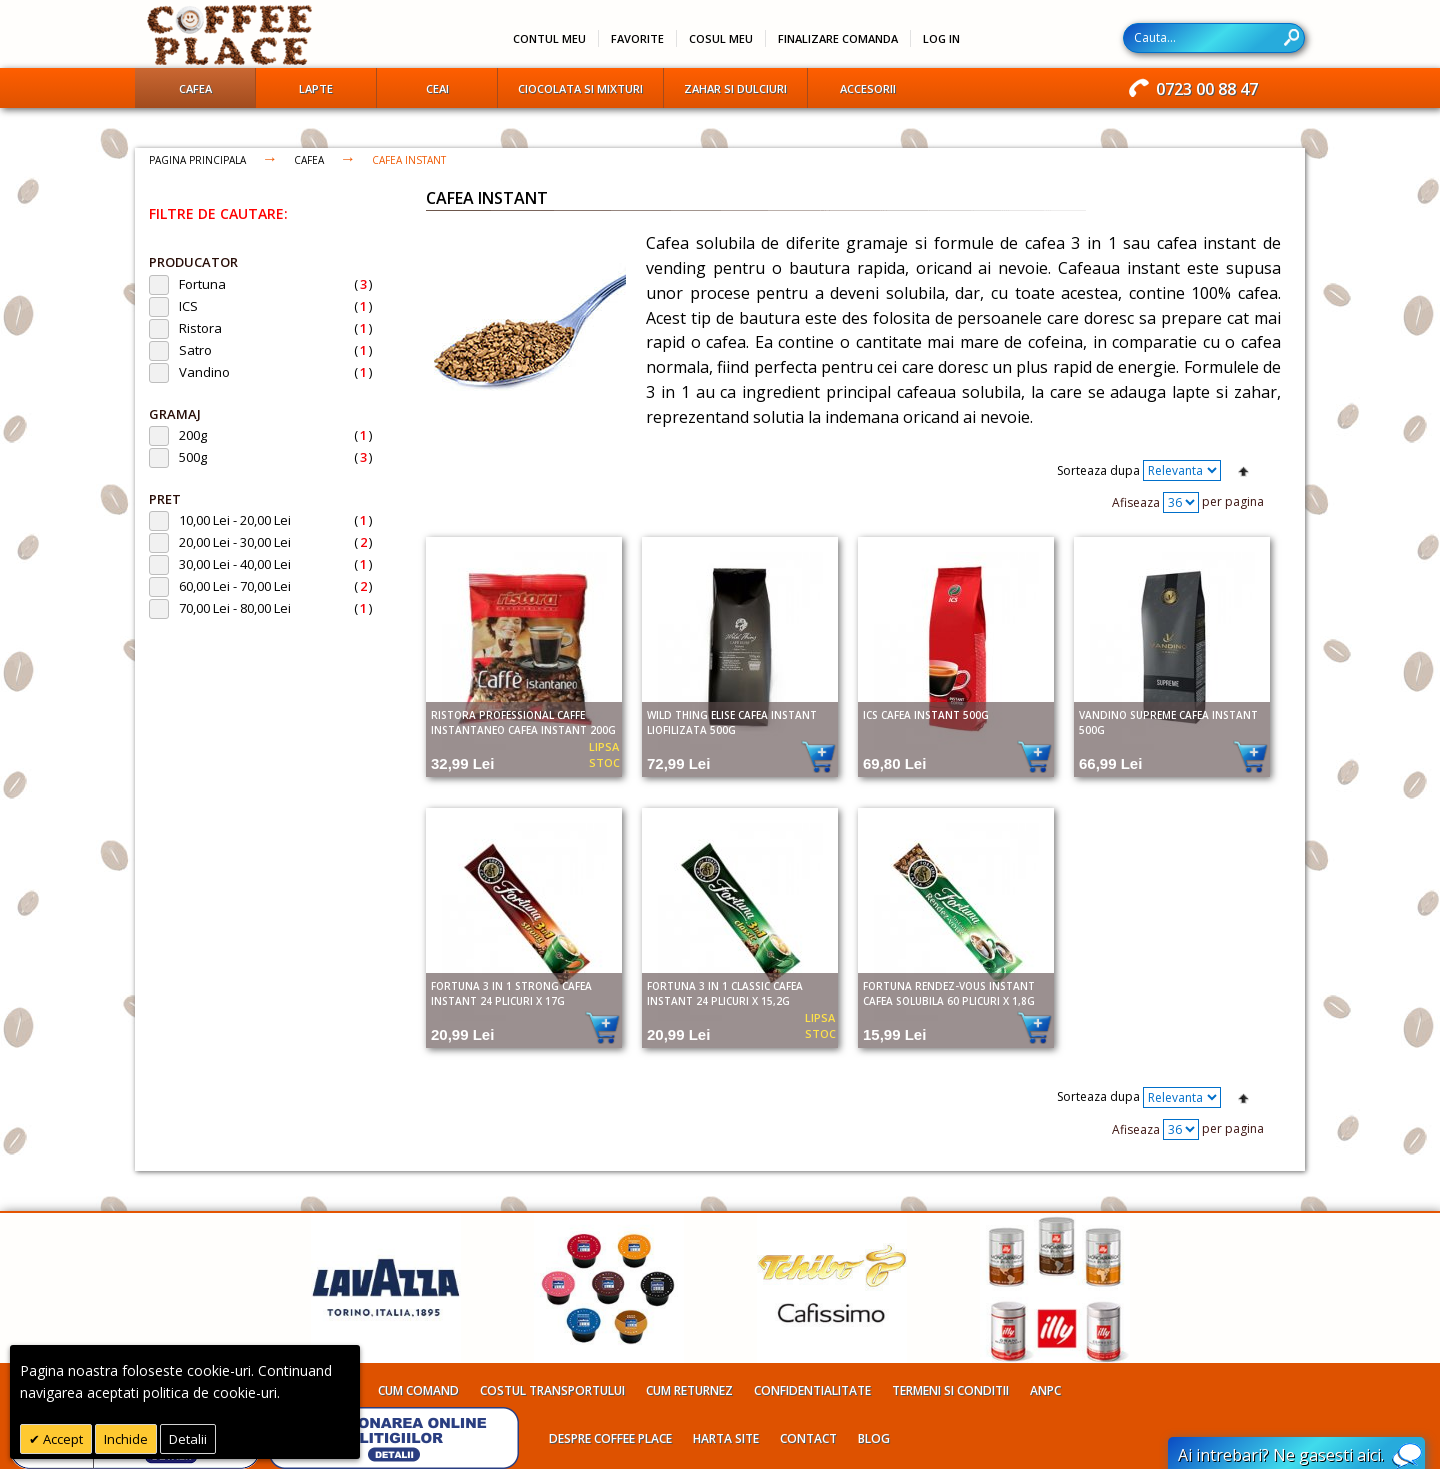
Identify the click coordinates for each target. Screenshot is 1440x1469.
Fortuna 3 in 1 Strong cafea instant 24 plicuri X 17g (511, 993)
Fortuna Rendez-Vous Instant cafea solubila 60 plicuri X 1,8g (949, 993)
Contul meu (549, 38)
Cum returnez (689, 1390)
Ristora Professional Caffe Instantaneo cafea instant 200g (523, 722)
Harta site (726, 1438)
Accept (61, 1439)
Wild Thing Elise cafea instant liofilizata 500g (732, 722)
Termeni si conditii (950, 1390)
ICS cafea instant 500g (926, 715)
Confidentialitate (812, 1390)
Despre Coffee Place (610, 1438)
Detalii (188, 1439)
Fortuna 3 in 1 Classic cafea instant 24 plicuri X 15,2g (725, 993)
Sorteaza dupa (1098, 470)
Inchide (126, 1439)
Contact (808, 1438)
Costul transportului (552, 1390)
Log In (941, 38)
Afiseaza (1136, 502)
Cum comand (418, 1390)
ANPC (1045, 1390)
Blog (874, 1438)
